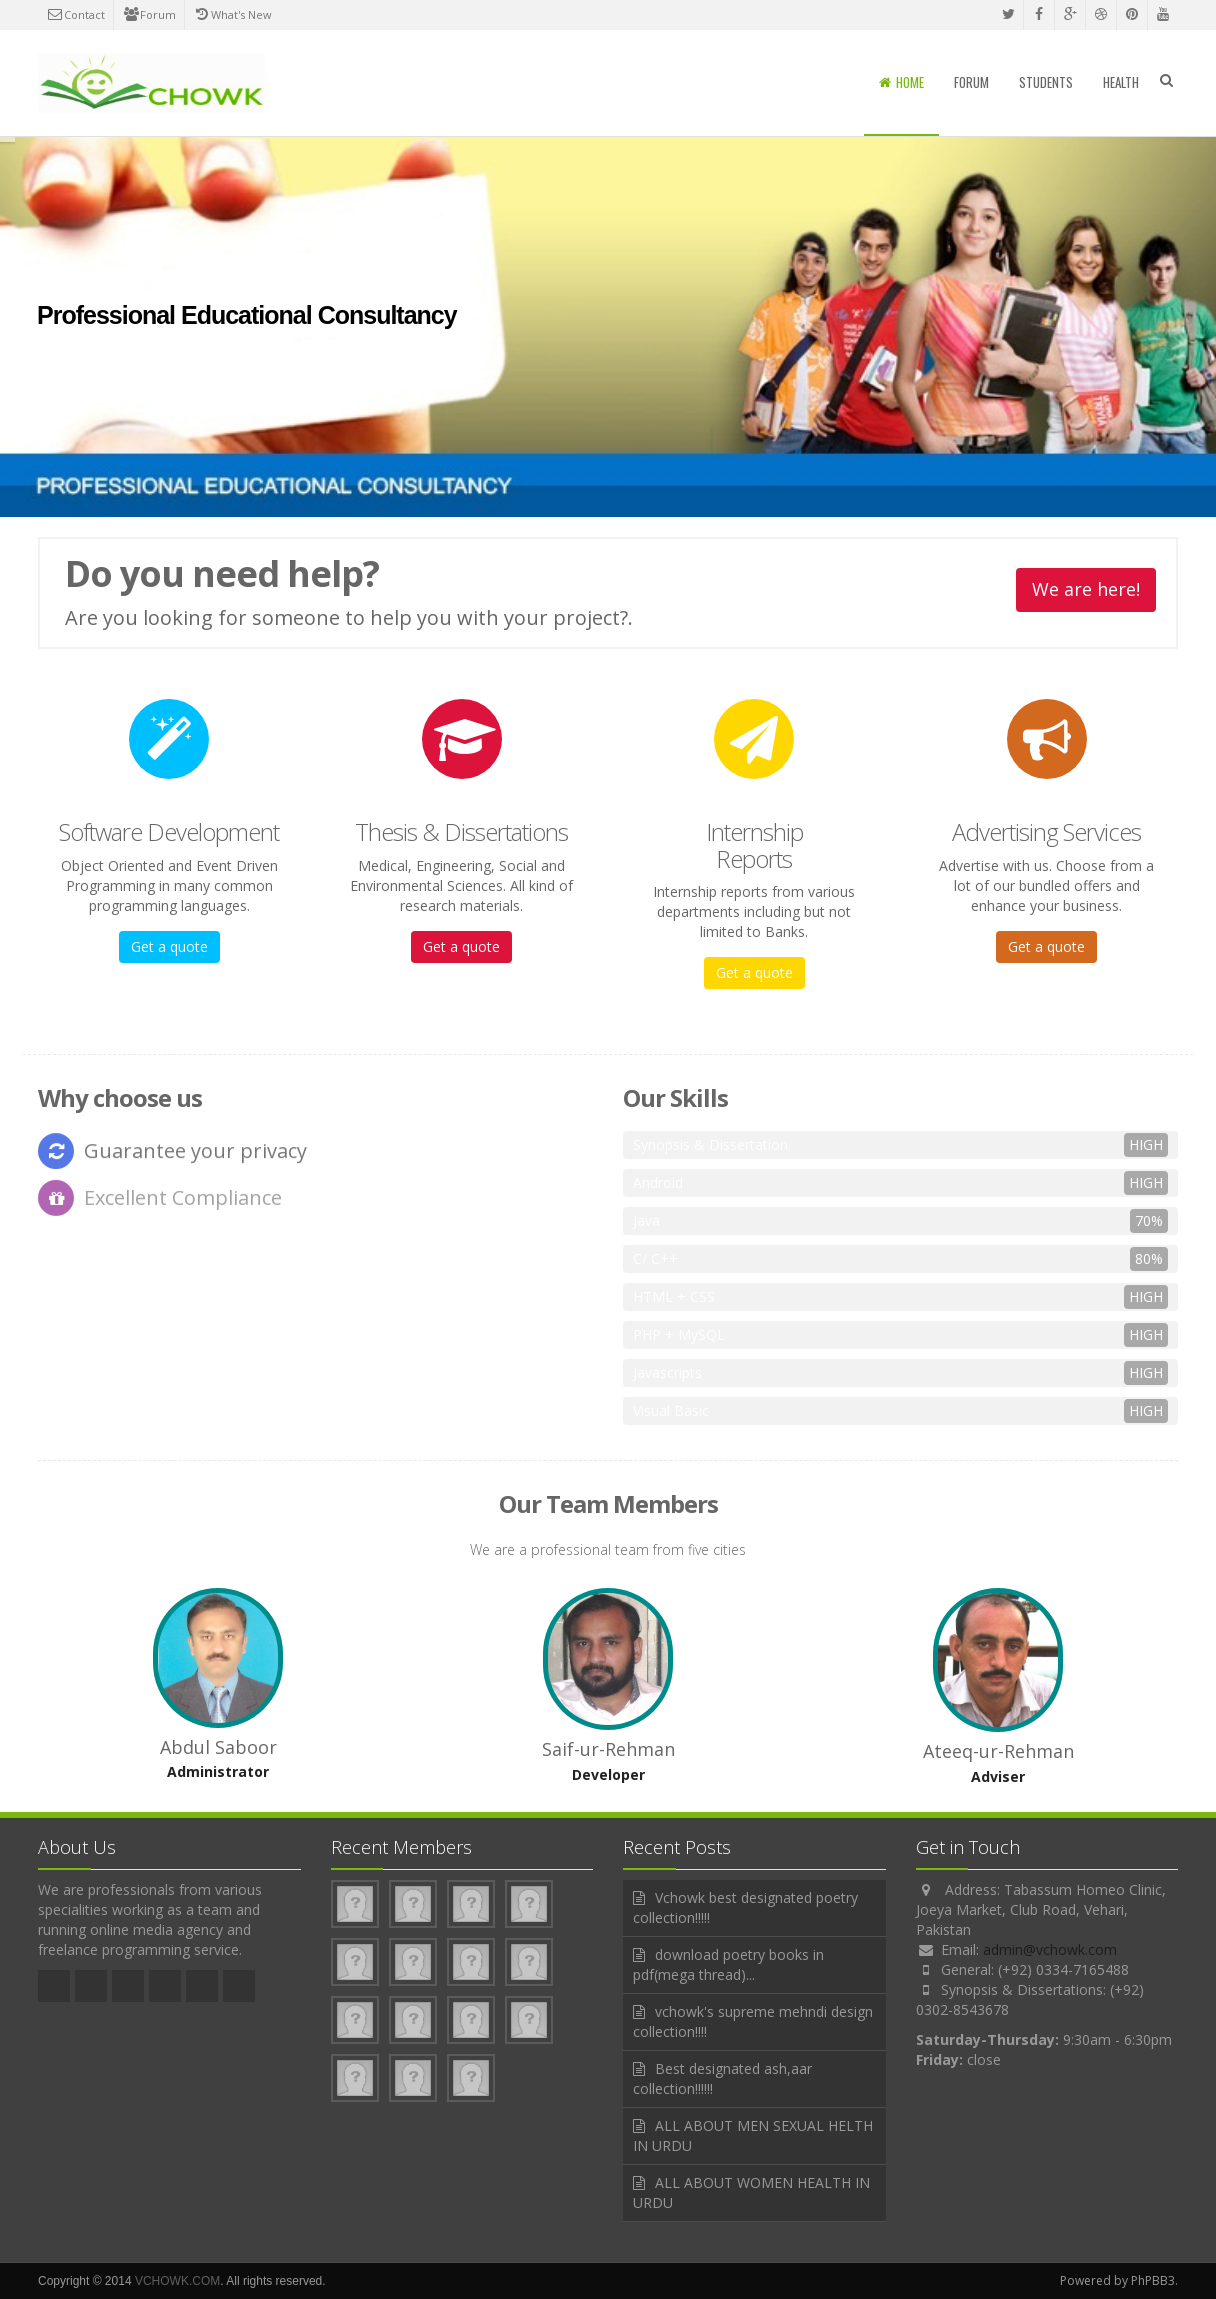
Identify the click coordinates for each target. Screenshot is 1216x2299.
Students (1046, 82)
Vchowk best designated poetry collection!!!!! (745, 1907)
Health (1121, 82)
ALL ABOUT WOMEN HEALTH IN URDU (751, 2192)
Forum (149, 14)
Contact (75, 14)
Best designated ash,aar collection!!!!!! (722, 2078)
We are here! (1086, 590)
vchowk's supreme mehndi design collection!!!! (753, 2021)
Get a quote (169, 946)
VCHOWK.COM (177, 2281)
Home (901, 82)
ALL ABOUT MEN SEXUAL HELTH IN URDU (753, 2135)
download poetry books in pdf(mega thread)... (728, 1964)
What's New (232, 14)
